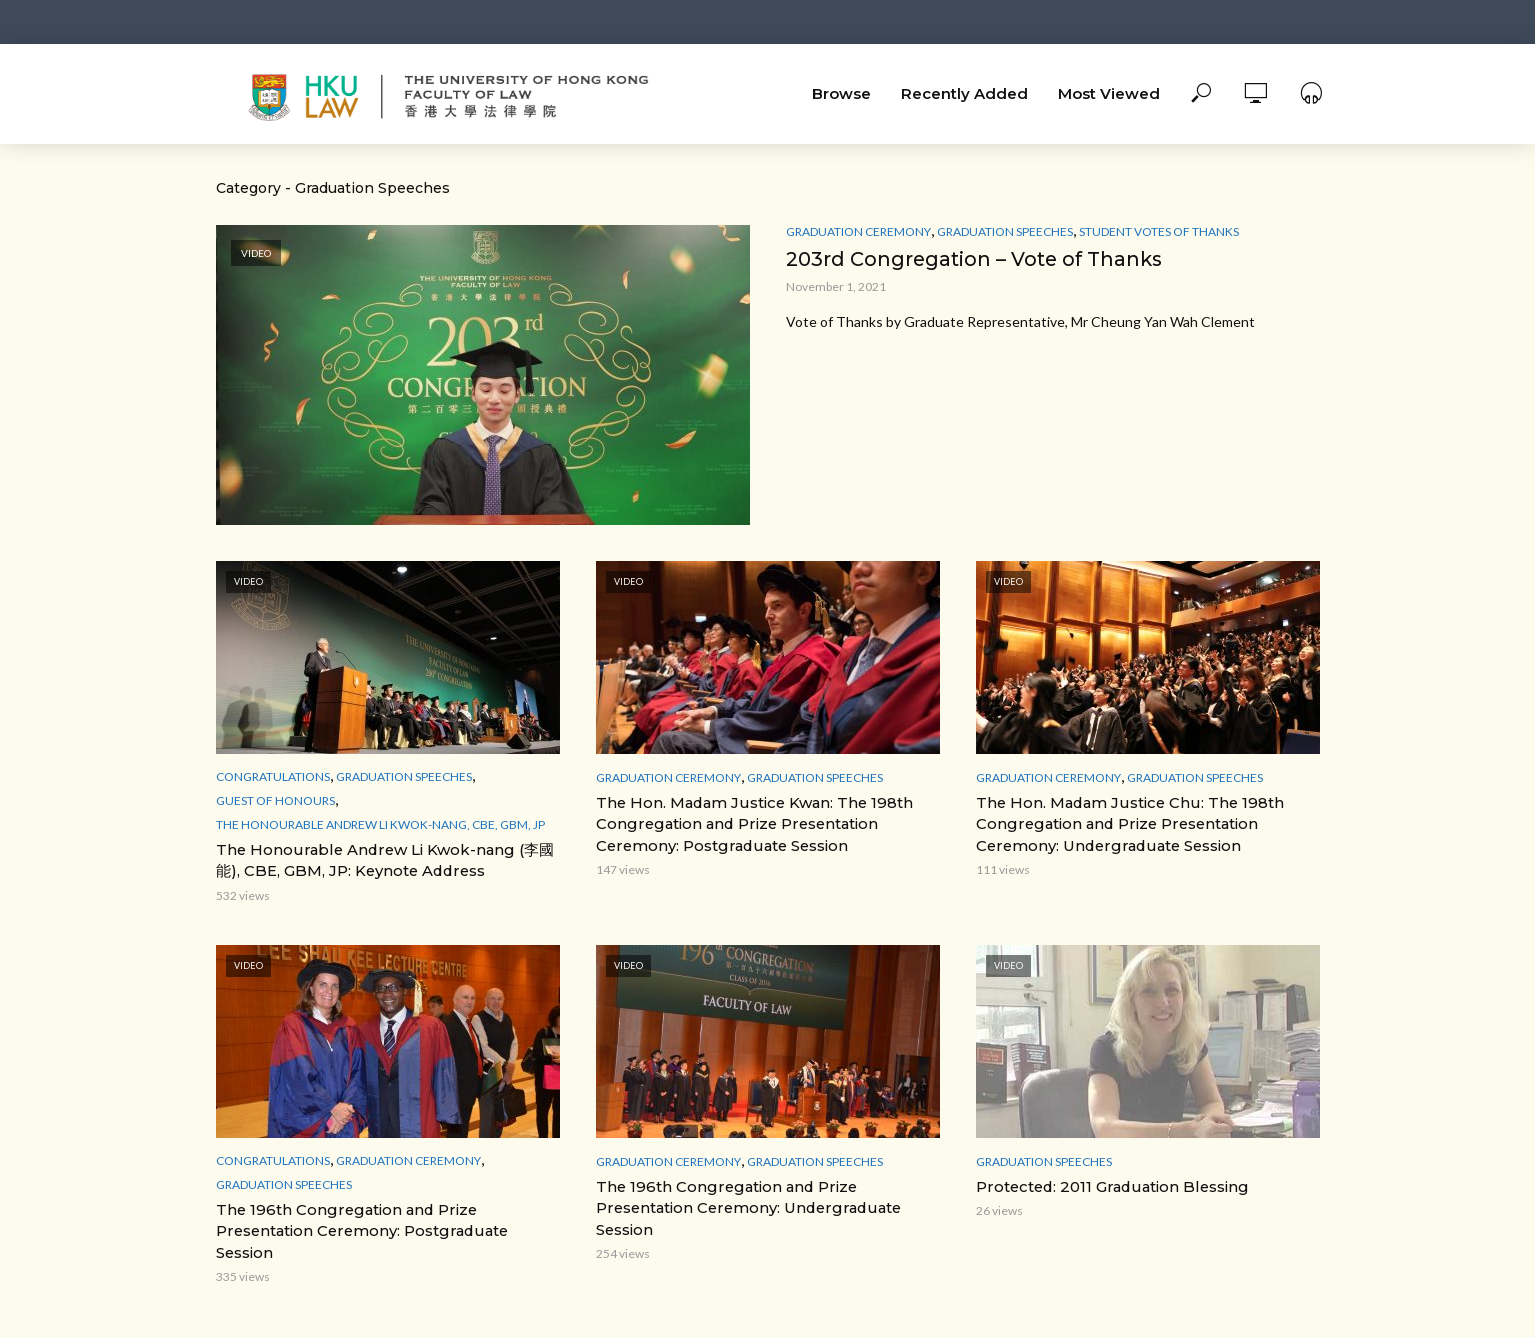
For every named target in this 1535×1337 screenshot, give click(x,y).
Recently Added (964, 93)
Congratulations (273, 776)
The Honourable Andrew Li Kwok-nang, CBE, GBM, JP (380, 824)
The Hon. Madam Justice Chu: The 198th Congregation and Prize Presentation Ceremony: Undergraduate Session (1122, 823)
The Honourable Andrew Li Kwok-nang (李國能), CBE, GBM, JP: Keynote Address (386, 860)
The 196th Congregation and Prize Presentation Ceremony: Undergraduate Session (741, 1204)
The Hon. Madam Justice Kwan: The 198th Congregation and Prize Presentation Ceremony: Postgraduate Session (747, 823)
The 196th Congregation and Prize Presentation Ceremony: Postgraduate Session (386, 1217)
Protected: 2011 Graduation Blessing (1106, 1184)
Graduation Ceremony (858, 231)
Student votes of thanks (1159, 231)
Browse (841, 93)
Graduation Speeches (1005, 231)
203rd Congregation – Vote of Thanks (978, 259)
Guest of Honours (275, 800)
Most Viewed (1109, 93)
